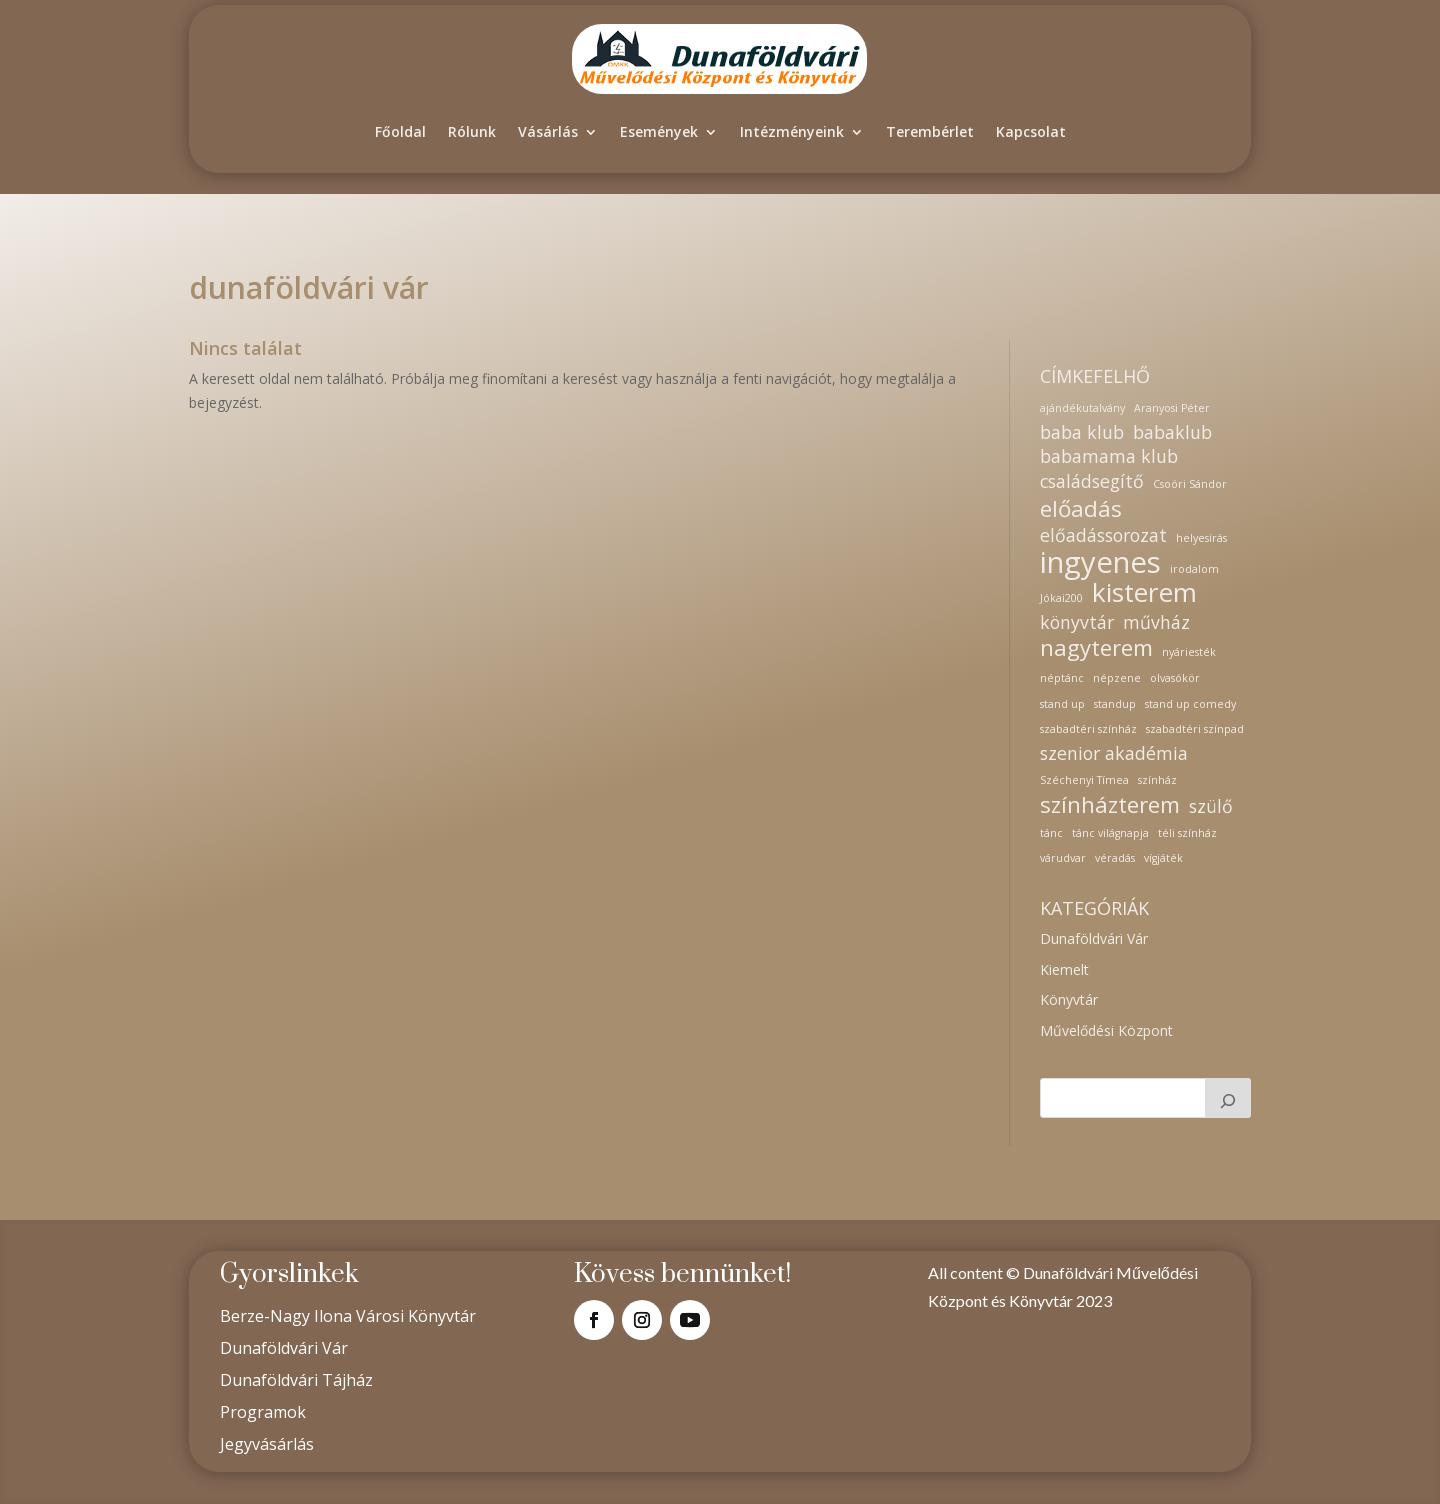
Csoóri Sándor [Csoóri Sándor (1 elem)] (1190, 484)
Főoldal (400, 131)
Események (659, 131)
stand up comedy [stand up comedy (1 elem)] (1190, 704)
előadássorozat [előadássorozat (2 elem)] (1103, 535)
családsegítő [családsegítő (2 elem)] (1092, 481)
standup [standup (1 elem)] (1115, 704)
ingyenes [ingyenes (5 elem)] (1100, 563)
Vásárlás (548, 131)
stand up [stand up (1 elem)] (1062, 704)
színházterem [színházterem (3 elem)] (1110, 805)
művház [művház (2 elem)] (1156, 622)
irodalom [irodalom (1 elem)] (1194, 569)
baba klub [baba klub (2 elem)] (1082, 432)
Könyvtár (1069, 999)
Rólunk (472, 131)
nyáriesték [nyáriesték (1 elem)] (1189, 652)
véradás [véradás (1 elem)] (1115, 858)
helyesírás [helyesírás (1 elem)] (1201, 538)
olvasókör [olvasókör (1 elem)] (1175, 678)
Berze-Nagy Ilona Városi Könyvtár (348, 1316)
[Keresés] (1228, 1098)
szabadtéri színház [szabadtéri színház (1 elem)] (1088, 729)
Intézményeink (792, 131)
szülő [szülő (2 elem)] (1211, 806)
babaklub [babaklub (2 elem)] (1172, 432)
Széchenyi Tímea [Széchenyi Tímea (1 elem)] (1084, 780)
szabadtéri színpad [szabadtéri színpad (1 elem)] (1195, 729)
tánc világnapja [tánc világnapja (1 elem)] (1110, 833)
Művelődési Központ (1106, 1030)
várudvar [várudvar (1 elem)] (1063, 858)
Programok (263, 1412)
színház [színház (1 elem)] (1157, 780)
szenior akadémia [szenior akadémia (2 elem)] (1114, 753)
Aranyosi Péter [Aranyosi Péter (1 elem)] (1172, 408)
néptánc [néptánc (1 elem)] (1062, 678)
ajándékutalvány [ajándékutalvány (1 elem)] (1082, 408)
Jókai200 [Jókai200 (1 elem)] (1061, 598)
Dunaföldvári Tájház (296, 1380)
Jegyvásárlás (267, 1444)
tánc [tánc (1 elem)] (1051, 833)
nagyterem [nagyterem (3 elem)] (1096, 648)
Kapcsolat (1031, 131)
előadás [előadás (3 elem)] (1081, 509)
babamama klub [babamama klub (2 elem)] (1109, 456)
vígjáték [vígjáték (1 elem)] (1163, 858)
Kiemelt (1064, 969)
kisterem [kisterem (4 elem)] (1144, 593)
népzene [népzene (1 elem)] (1117, 678)
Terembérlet (930, 131)
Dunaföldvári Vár (1094, 938)
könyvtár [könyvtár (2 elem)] (1077, 622)
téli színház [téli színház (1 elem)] (1187, 833)
